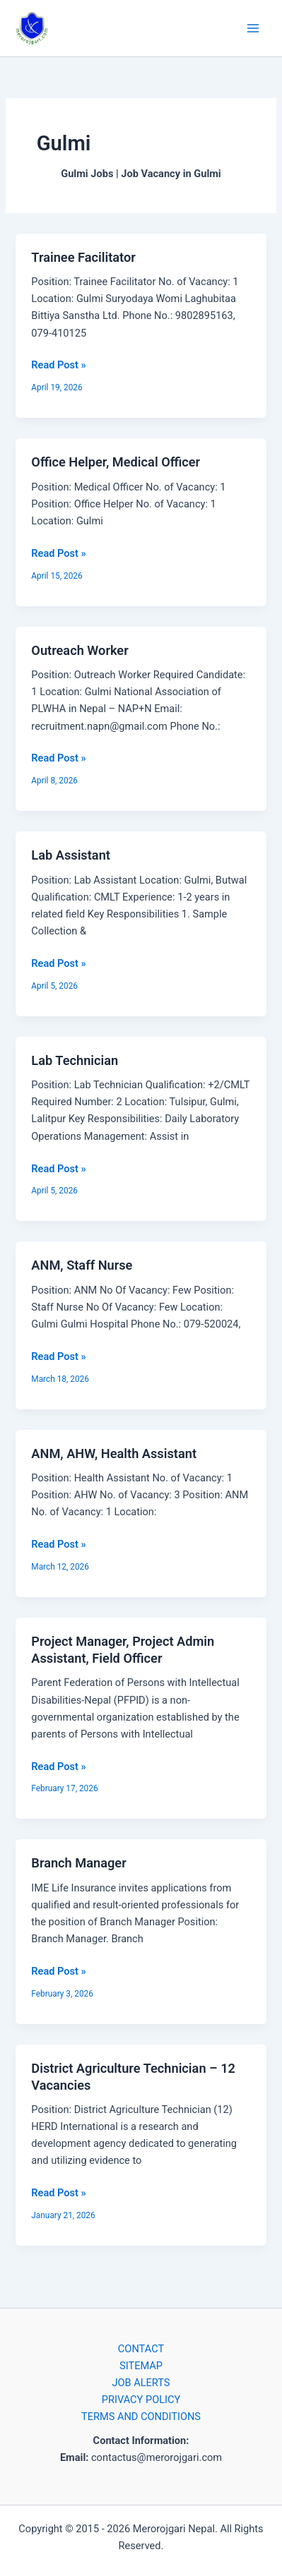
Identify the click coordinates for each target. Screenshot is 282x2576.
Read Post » (58, 363)
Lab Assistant (70, 855)
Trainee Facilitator (83, 257)
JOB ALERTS (141, 2382)
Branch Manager (78, 1862)
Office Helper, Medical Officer (115, 462)
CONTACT (141, 2348)
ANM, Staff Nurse (81, 1265)
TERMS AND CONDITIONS (141, 2416)
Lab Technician (74, 1060)
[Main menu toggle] (253, 28)
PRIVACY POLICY (141, 2399)
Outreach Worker (79, 650)
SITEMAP (141, 2365)
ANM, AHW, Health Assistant (113, 1453)
